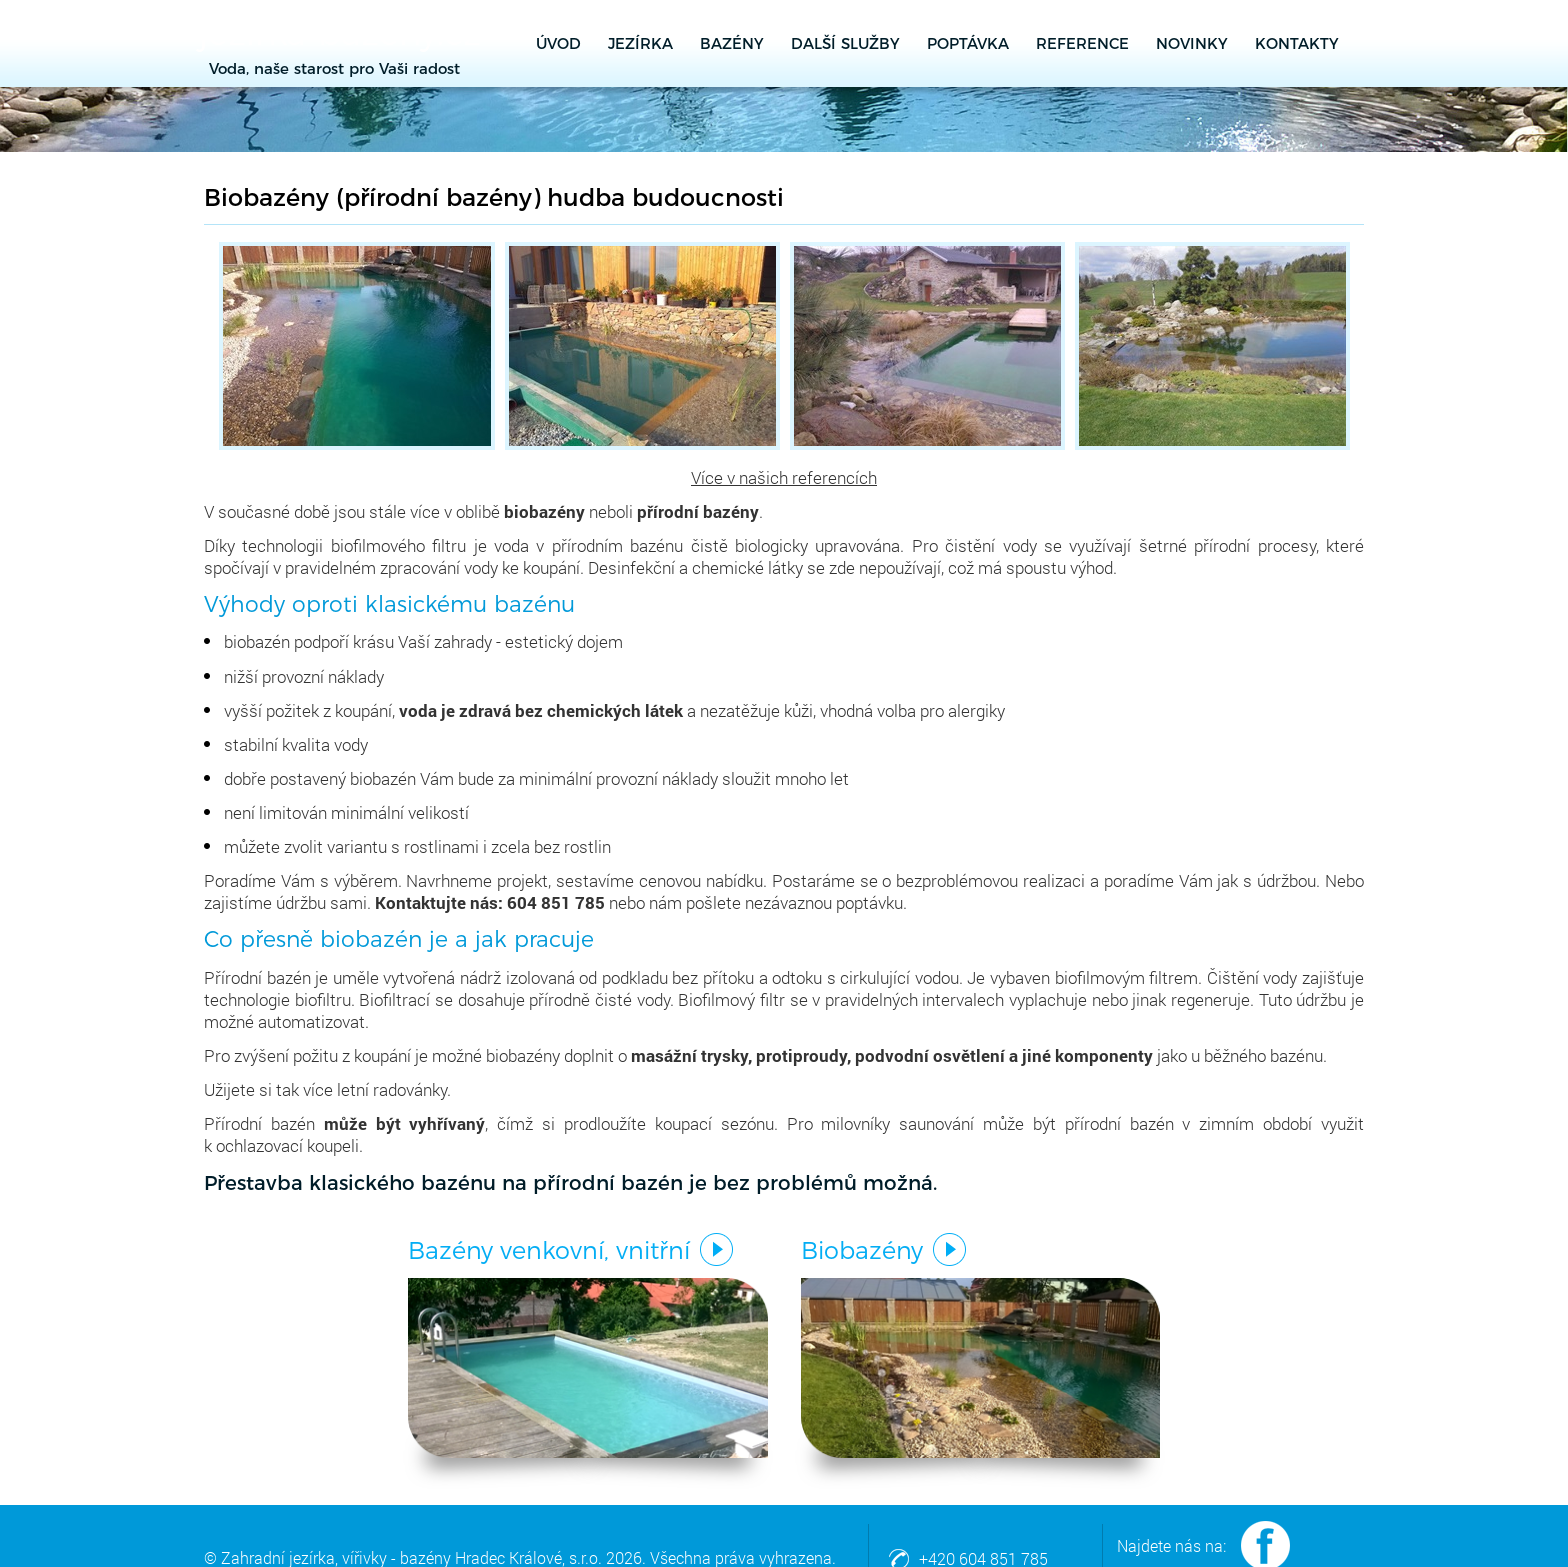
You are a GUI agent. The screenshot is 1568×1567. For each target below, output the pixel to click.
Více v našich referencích (784, 477)
